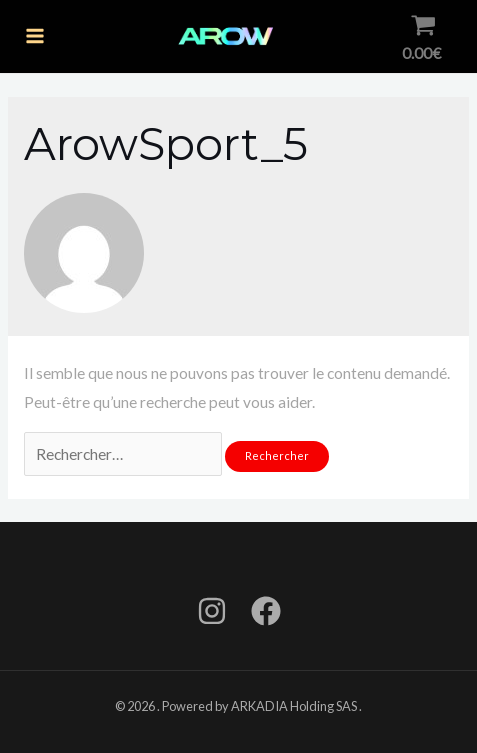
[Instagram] (212, 611)
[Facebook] (266, 611)
